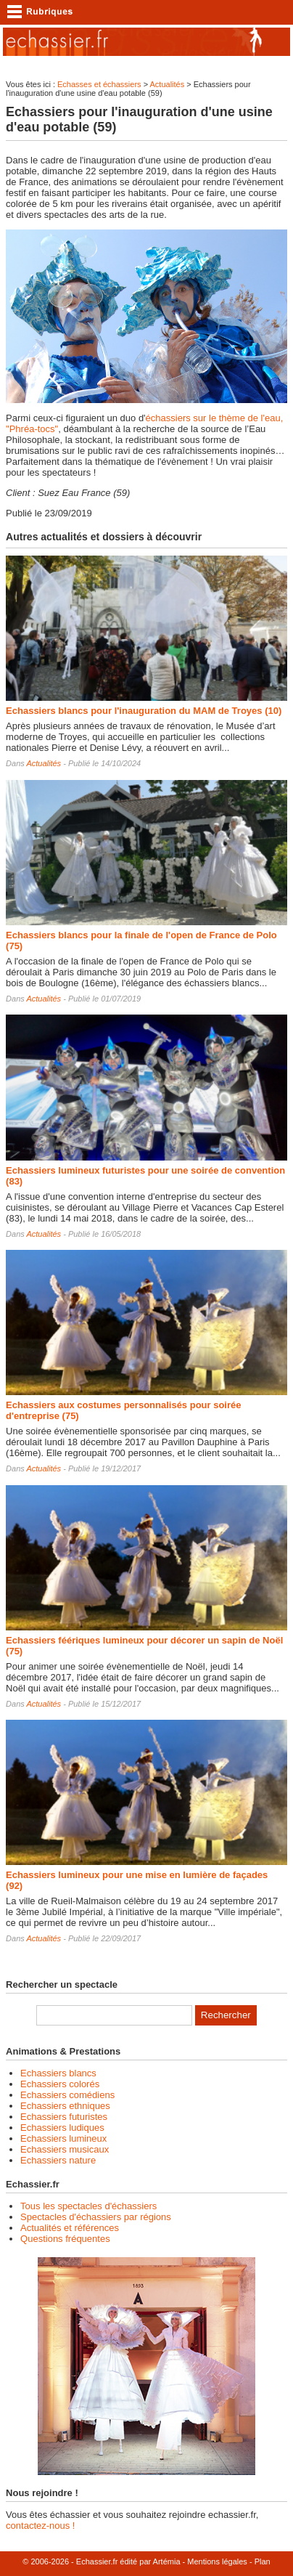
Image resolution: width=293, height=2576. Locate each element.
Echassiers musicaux (64, 2149)
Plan (263, 2561)
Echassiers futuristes (63, 2116)
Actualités (167, 84)
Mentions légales (217, 2561)
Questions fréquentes (65, 2238)
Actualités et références (69, 2227)
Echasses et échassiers (99, 84)
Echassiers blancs (58, 2073)
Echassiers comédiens (67, 2094)
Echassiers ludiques (62, 2127)
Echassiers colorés (59, 2084)
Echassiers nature (58, 2160)
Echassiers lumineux (63, 2138)
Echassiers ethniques (65, 2105)
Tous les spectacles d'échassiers (88, 2206)
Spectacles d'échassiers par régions (95, 2216)
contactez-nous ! (40, 2525)
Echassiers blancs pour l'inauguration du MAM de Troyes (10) (143, 710)
